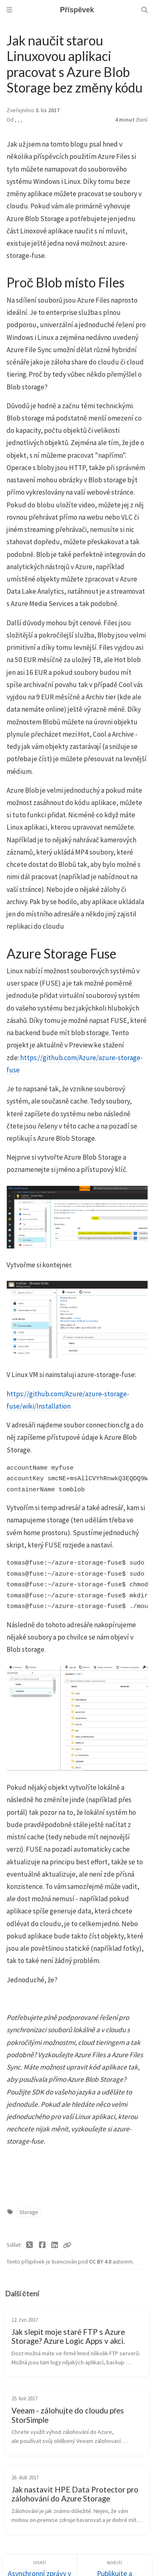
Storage (28, 2212)
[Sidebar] (9, 10)
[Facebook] (42, 2245)
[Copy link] (67, 2245)
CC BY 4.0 (101, 2261)
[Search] (144, 10)
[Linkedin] (55, 2245)
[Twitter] (29, 2245)
